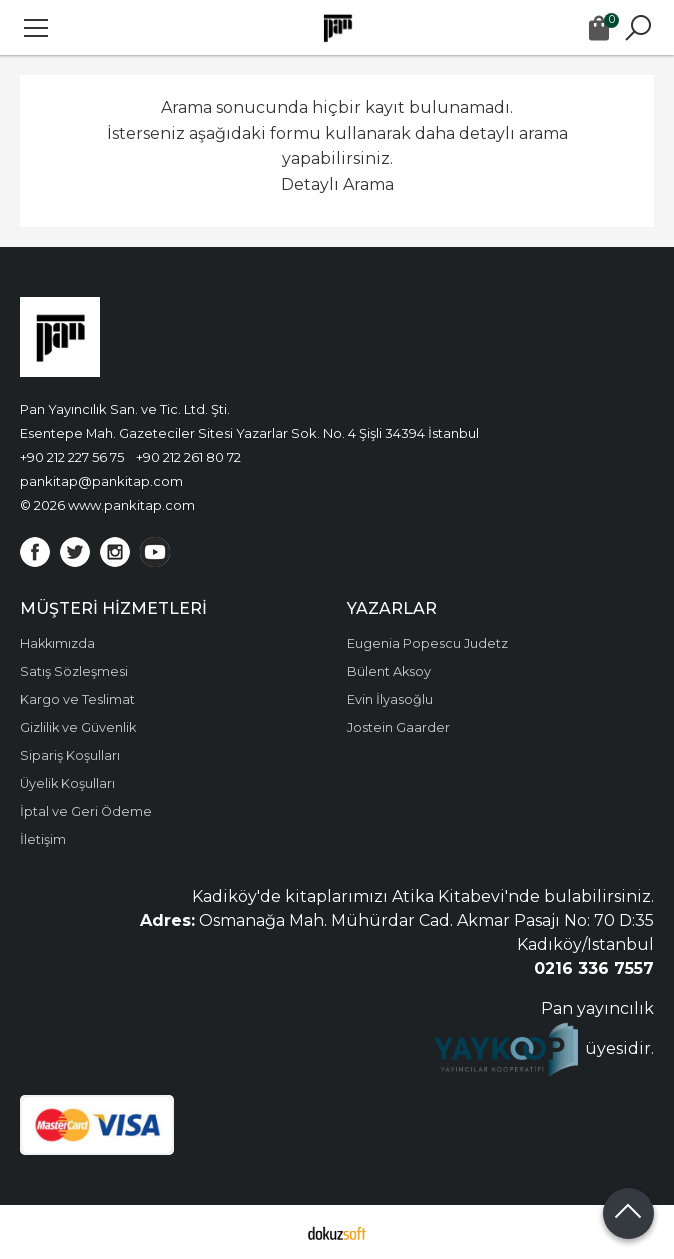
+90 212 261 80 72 (188, 457)
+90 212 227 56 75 (72, 457)
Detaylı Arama (337, 184)
